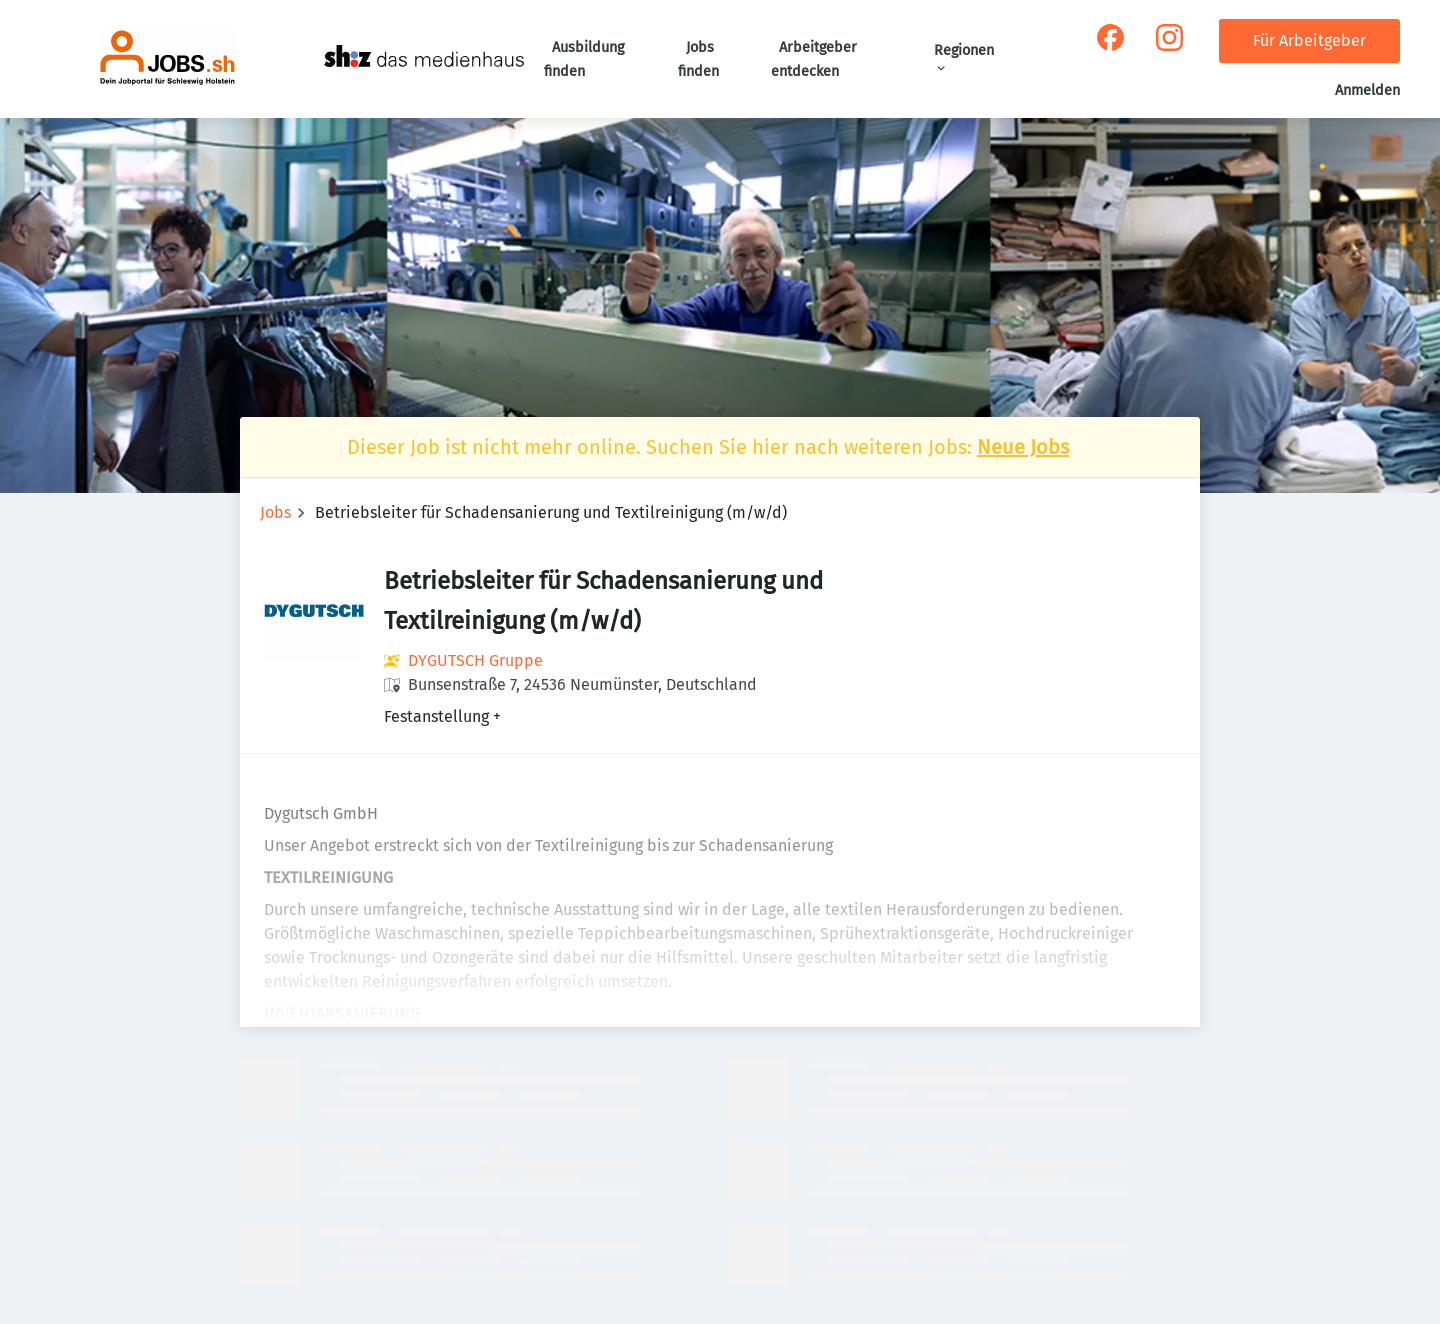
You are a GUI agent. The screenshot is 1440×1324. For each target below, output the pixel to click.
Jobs (275, 512)
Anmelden (1367, 90)
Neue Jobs (1023, 447)
